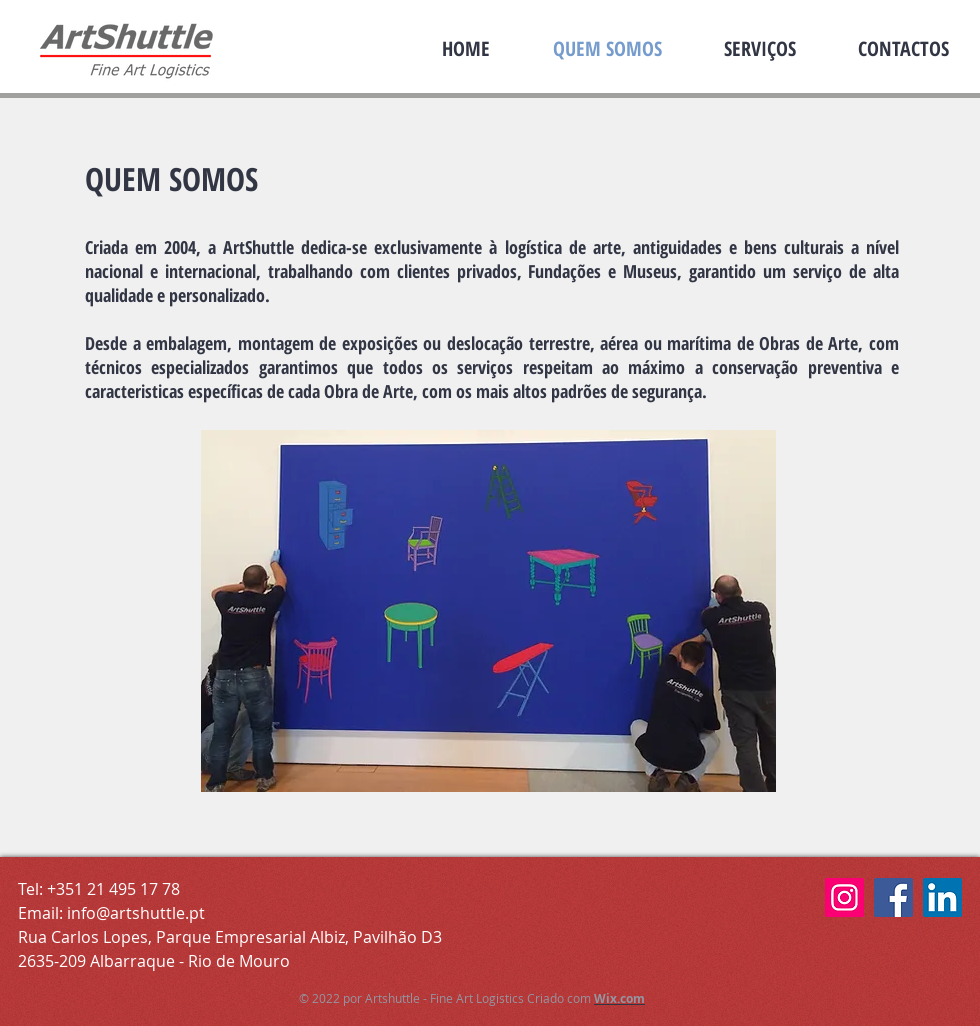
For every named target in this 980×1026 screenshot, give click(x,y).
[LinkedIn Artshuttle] (942, 897)
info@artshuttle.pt (136, 913)
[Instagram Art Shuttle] (844, 897)
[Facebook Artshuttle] (893, 897)
